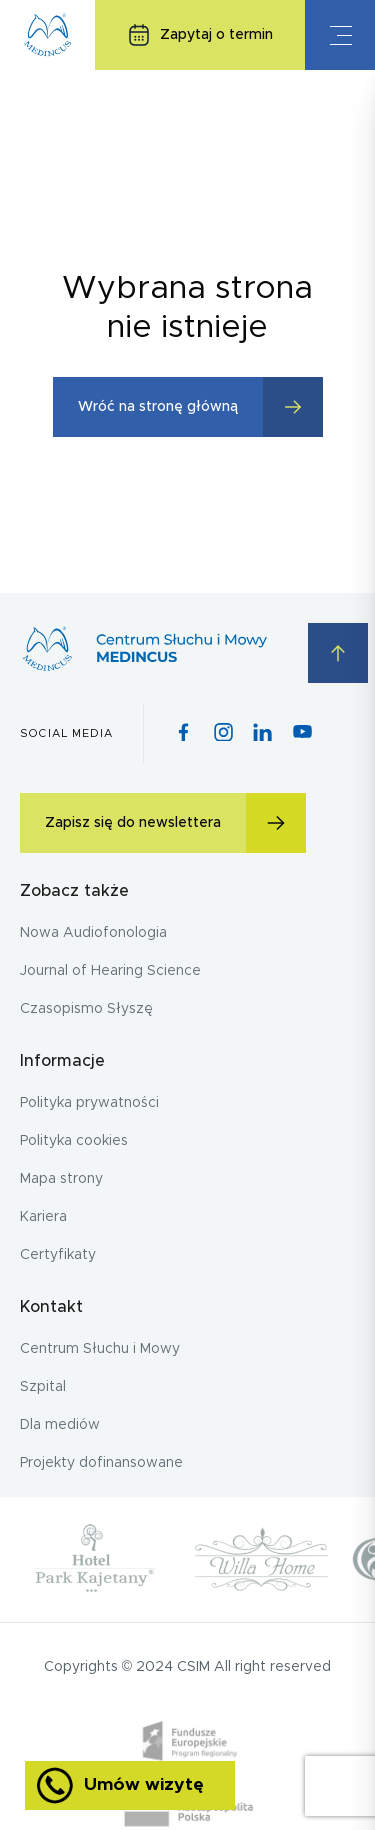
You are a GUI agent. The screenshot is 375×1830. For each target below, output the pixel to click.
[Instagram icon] (223, 734)
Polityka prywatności (89, 1103)
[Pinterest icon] (262, 734)
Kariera (43, 1217)
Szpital (43, 1387)
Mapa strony (61, 1179)
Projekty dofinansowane (101, 1463)
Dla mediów (60, 1425)
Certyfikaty (58, 1255)
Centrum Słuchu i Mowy (100, 1349)
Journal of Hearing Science (110, 971)
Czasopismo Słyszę (86, 1009)
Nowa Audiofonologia (93, 933)
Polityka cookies (74, 1141)
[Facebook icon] (183, 734)
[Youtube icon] (302, 733)
